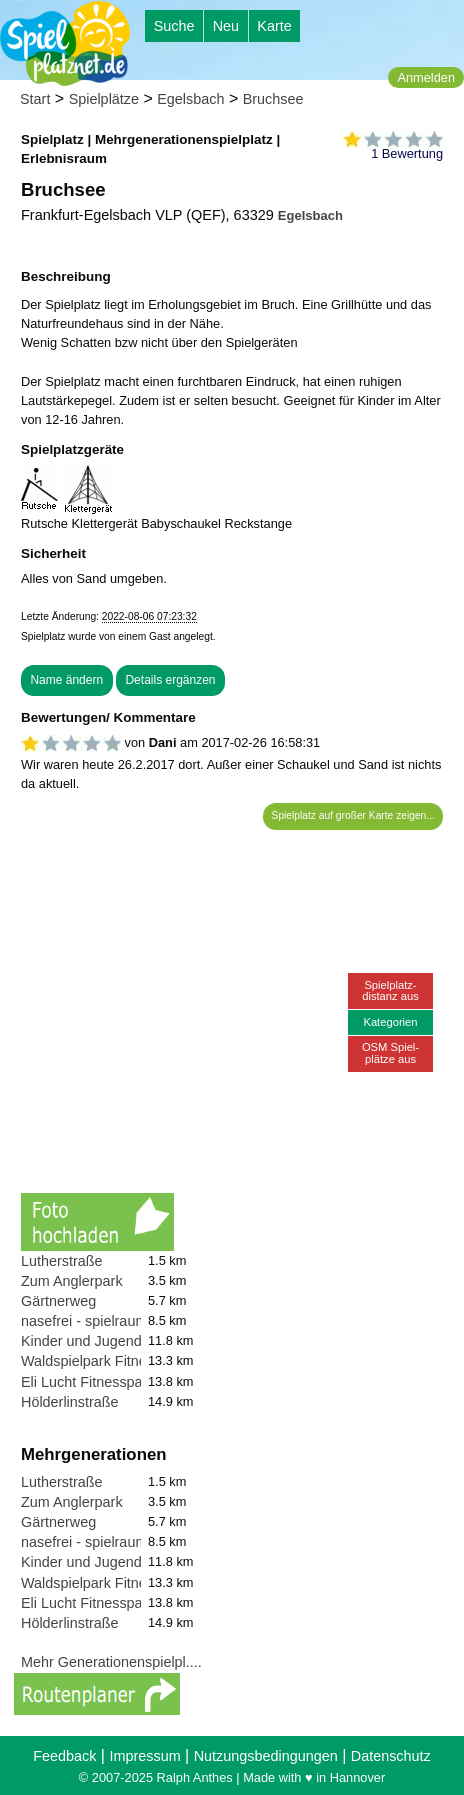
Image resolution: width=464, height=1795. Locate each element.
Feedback (64, 1756)
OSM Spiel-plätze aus (390, 1052)
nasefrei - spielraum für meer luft (124, 1321)
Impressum (144, 1756)
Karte (274, 26)
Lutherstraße (62, 1261)
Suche (174, 26)
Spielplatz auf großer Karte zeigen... (353, 815)
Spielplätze (104, 99)
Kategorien (390, 1022)
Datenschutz (391, 1756)
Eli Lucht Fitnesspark (88, 1382)
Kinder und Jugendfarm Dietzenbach (138, 1341)
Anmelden (426, 77)
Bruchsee (273, 99)
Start (35, 99)
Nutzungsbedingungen (266, 1756)
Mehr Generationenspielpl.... (111, 1662)
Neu (226, 26)
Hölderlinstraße (70, 1402)
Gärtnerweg (58, 1301)
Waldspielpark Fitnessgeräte (111, 1361)
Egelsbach (190, 99)
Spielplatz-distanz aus (390, 990)
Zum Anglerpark (72, 1281)
